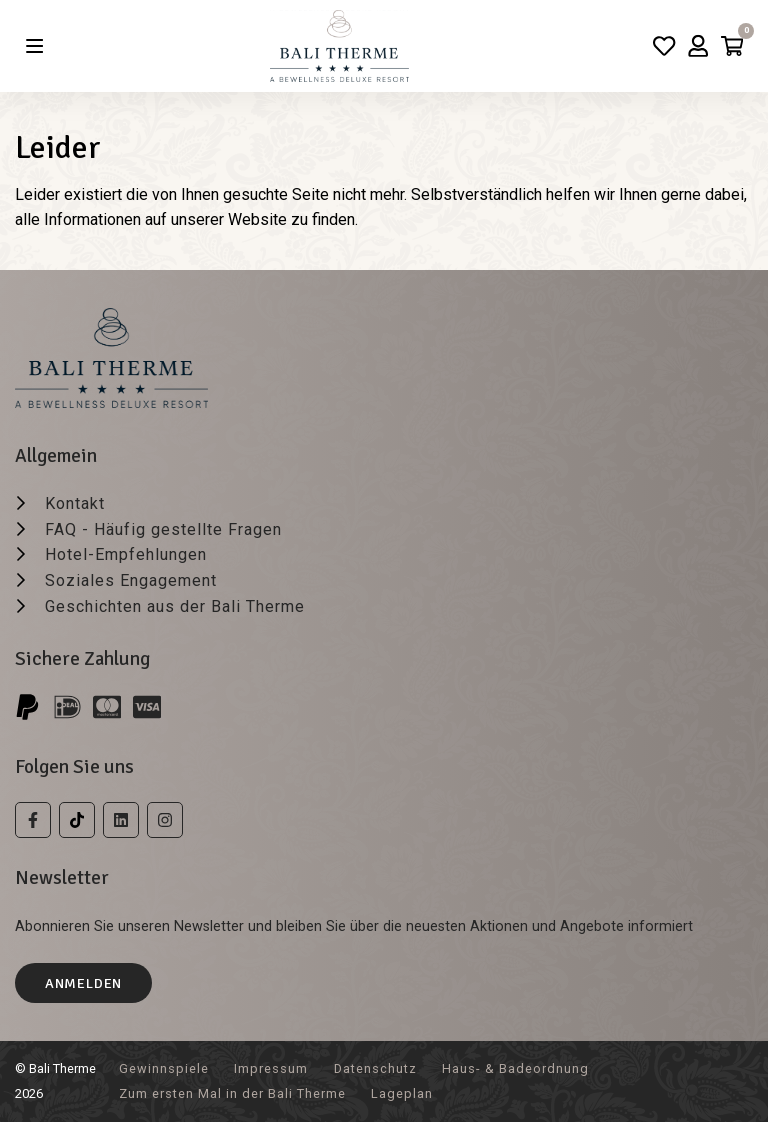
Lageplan (402, 1093)
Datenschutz (375, 1068)
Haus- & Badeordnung (515, 1068)
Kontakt (75, 503)
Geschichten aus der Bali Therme (175, 606)
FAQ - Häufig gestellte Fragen (163, 529)
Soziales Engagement (131, 580)
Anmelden (83, 983)
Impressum (271, 1068)
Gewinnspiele (164, 1068)
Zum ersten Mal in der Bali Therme (232, 1093)
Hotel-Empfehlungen (126, 554)
